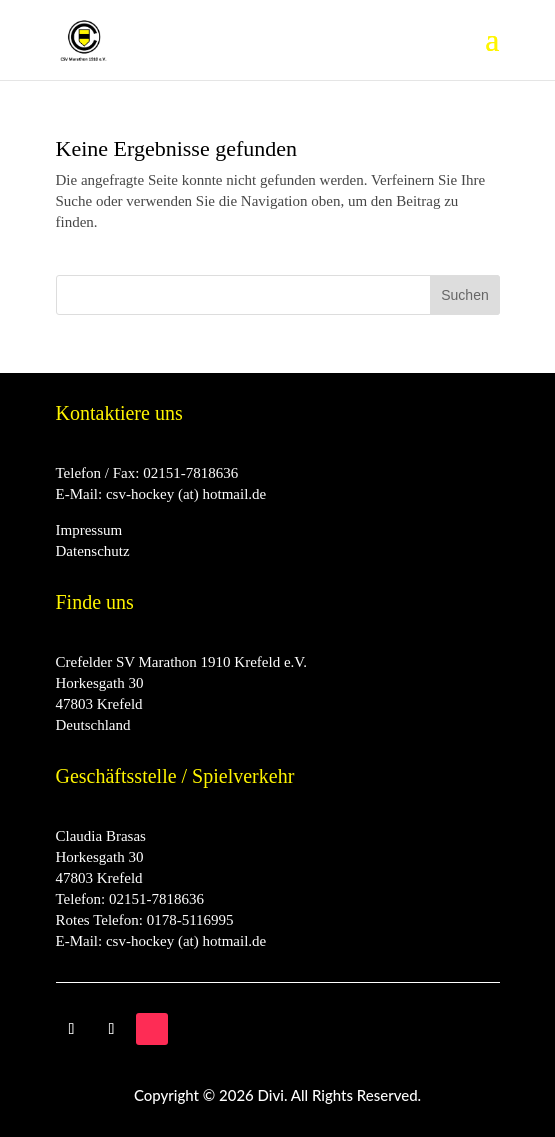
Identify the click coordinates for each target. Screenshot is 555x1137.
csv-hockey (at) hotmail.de (186, 494)
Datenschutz (93, 551)
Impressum (89, 530)
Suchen (464, 295)
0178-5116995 (190, 920)
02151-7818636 (190, 473)
